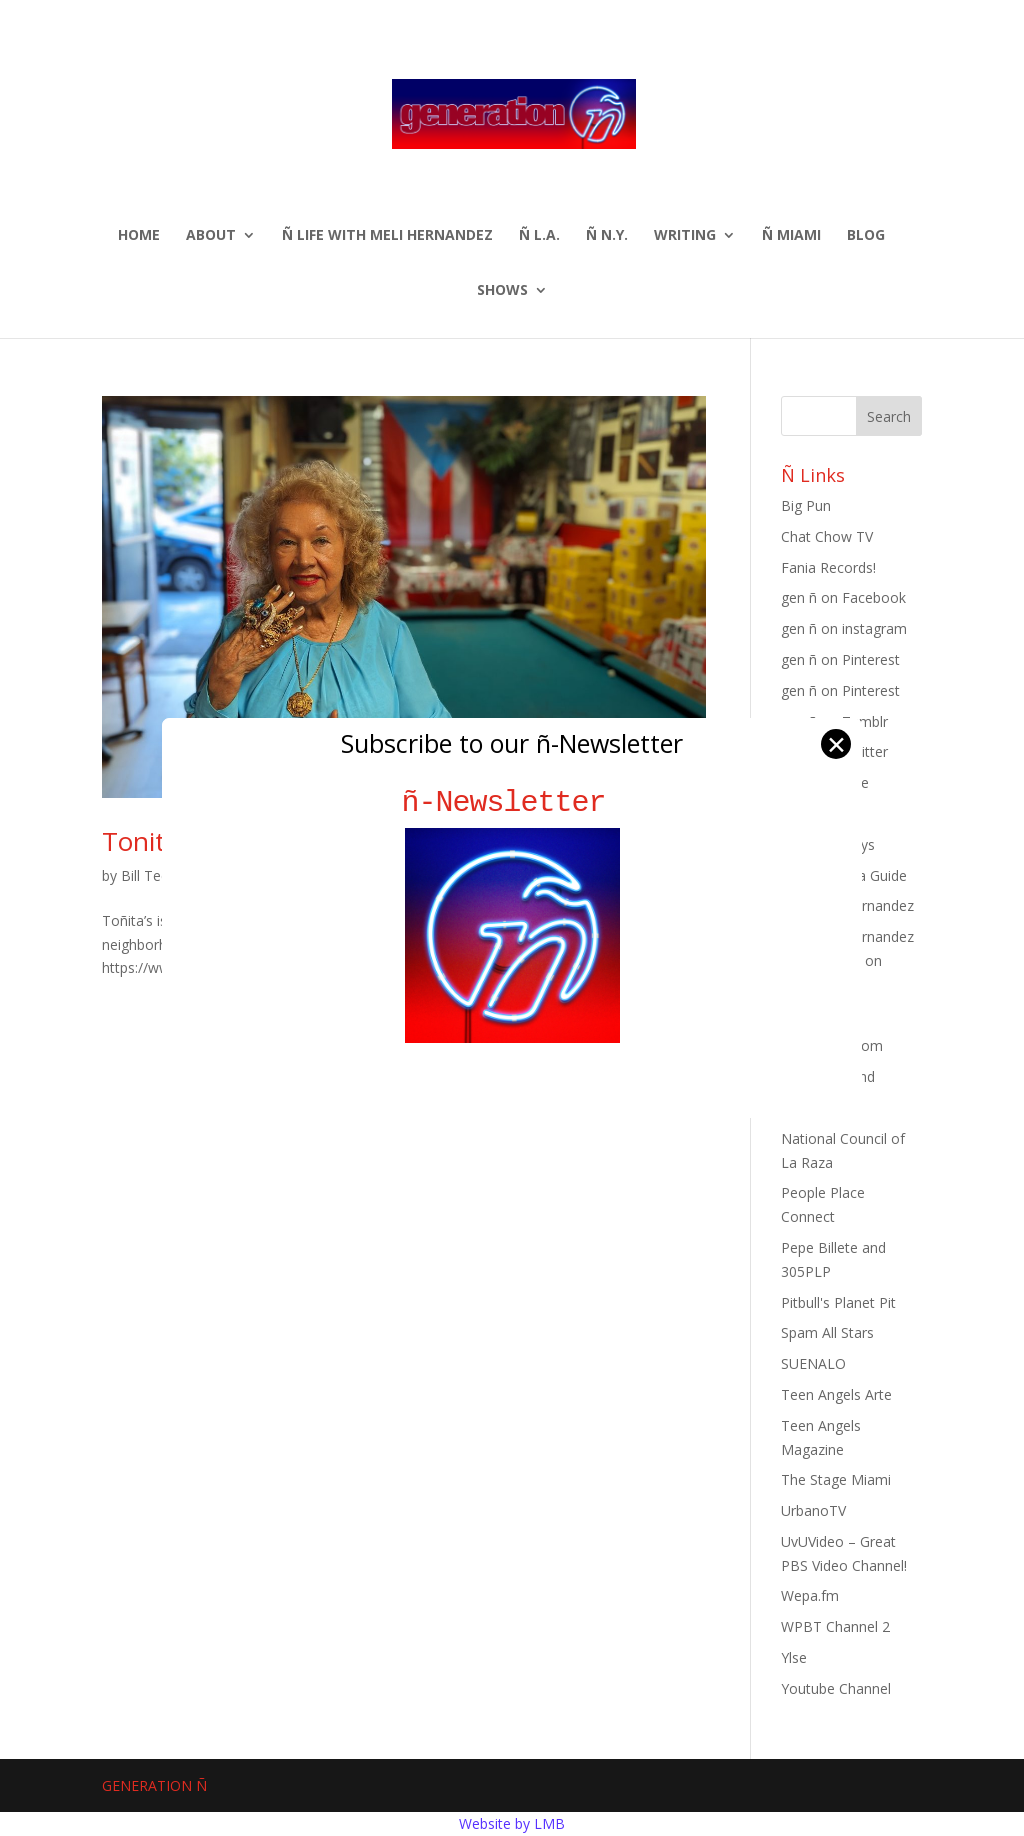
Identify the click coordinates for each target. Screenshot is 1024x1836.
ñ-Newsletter (512, 802)
